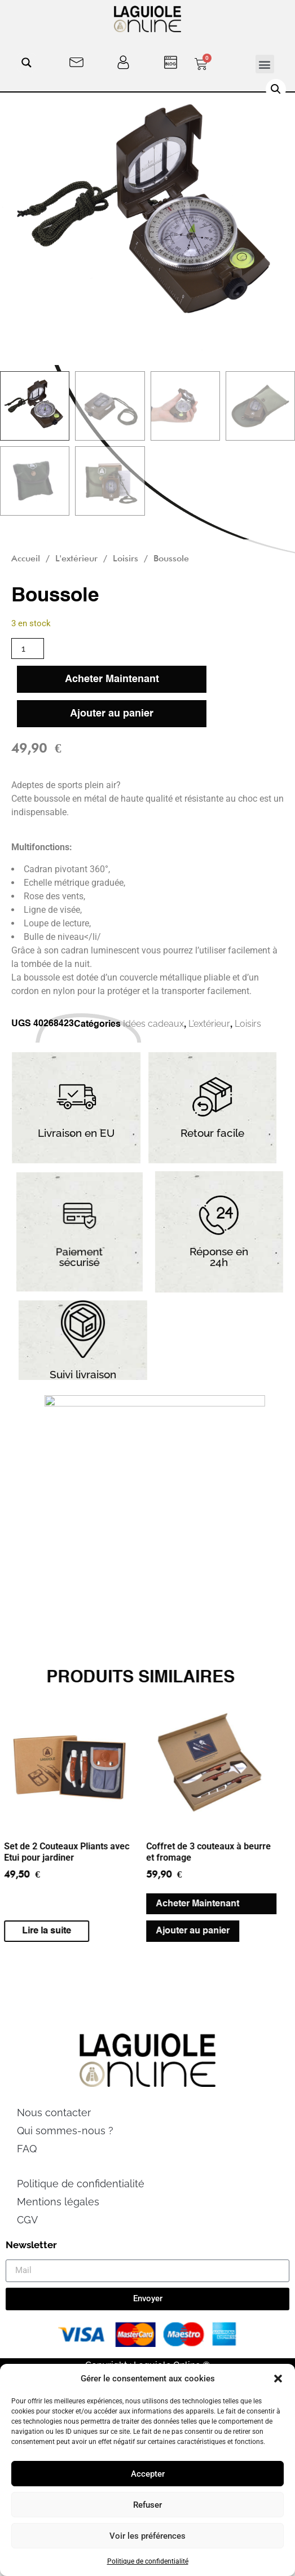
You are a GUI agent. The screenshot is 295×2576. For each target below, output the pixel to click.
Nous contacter (54, 2140)
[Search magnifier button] (26, 62)
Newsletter (31, 2272)
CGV (27, 2247)
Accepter (148, 2474)
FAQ (27, 2176)
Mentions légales (58, 2229)
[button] (278, 2378)
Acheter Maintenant (112, 679)
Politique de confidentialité (147, 2561)
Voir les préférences (147, 2536)
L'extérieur (76, 558)
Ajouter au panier (111, 714)
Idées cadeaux (153, 1023)
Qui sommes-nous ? (65, 2158)
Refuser (147, 2505)
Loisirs (125, 558)
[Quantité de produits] (27, 648)
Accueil (25, 558)
